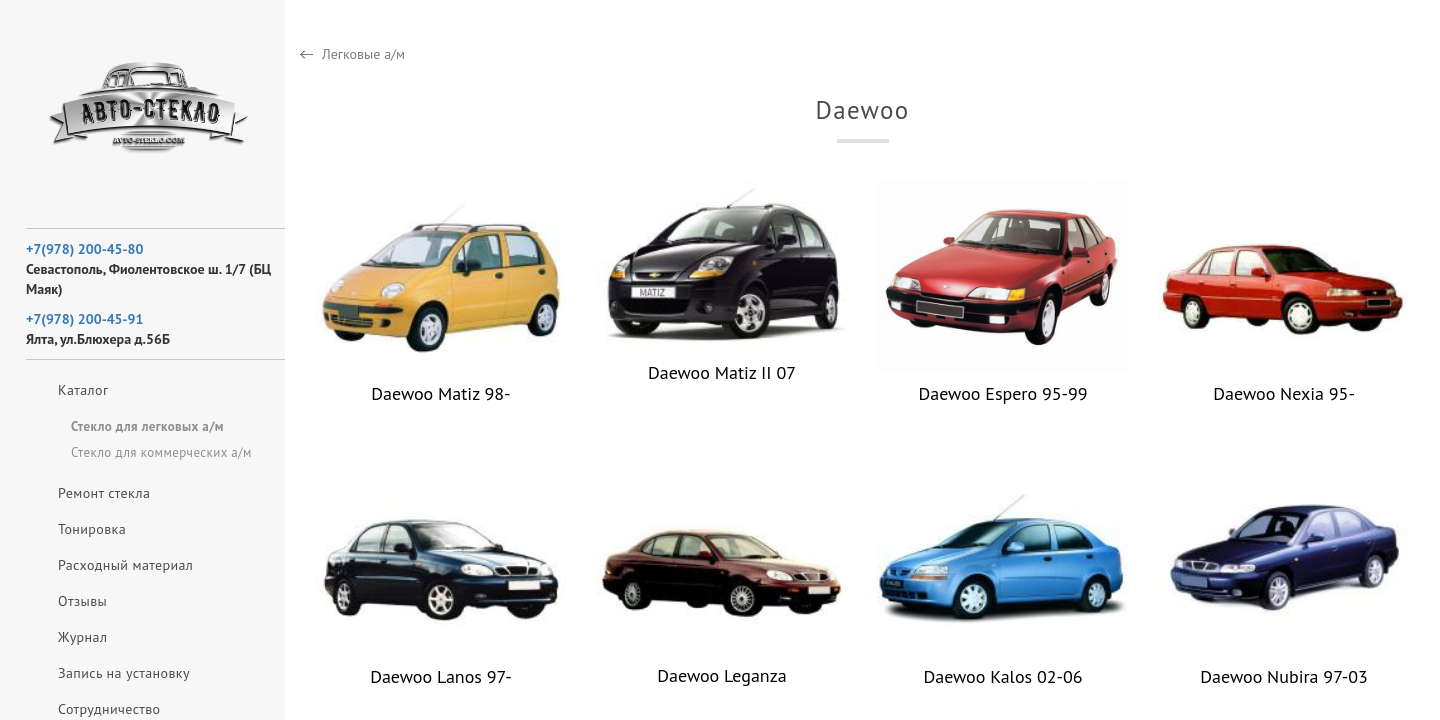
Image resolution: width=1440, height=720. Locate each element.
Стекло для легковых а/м (147, 426)
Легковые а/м (363, 54)
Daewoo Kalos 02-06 (1002, 676)
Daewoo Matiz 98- (440, 393)
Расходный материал (125, 565)
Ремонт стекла (104, 493)
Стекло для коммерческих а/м (161, 452)
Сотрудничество (109, 709)
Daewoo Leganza (721, 675)
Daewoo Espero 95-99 (1002, 393)
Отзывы (82, 601)
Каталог (83, 390)
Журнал (82, 637)
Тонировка (92, 529)
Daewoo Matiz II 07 (722, 372)
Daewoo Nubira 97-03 (1284, 676)
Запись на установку (124, 673)
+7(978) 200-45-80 (84, 249)
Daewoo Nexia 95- (1284, 393)
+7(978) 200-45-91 (84, 319)
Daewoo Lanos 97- (440, 676)
